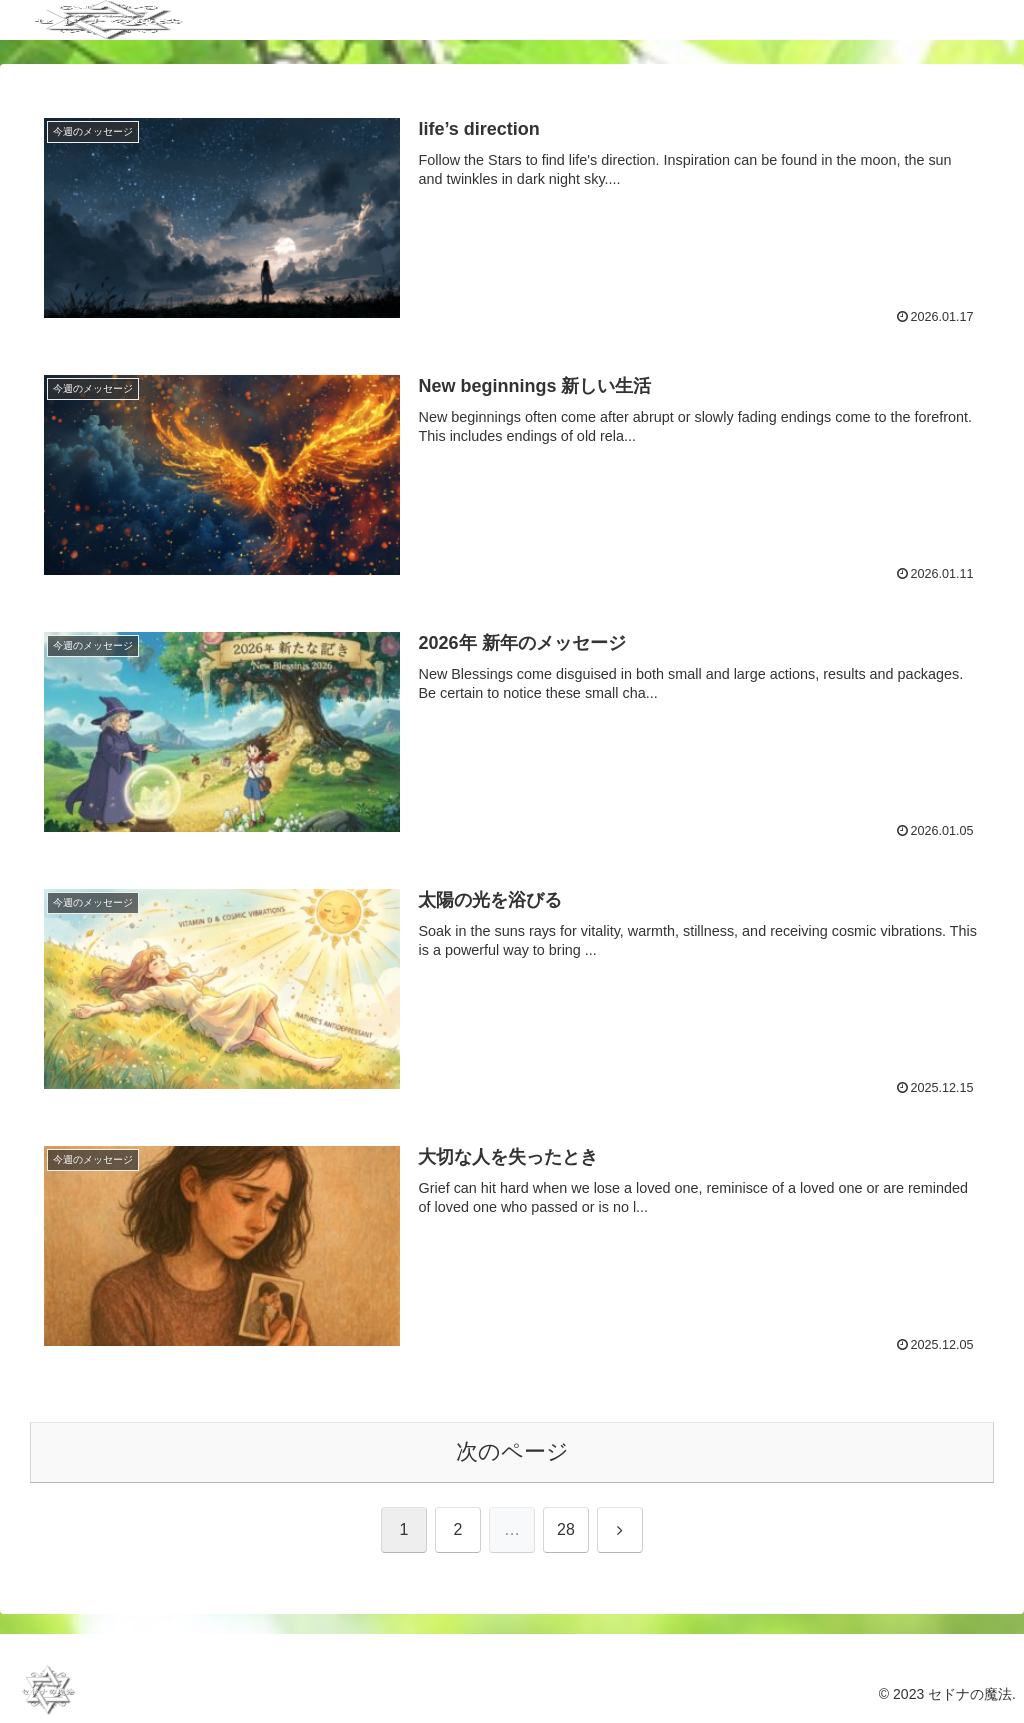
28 (566, 1529)
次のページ (512, 1451)
